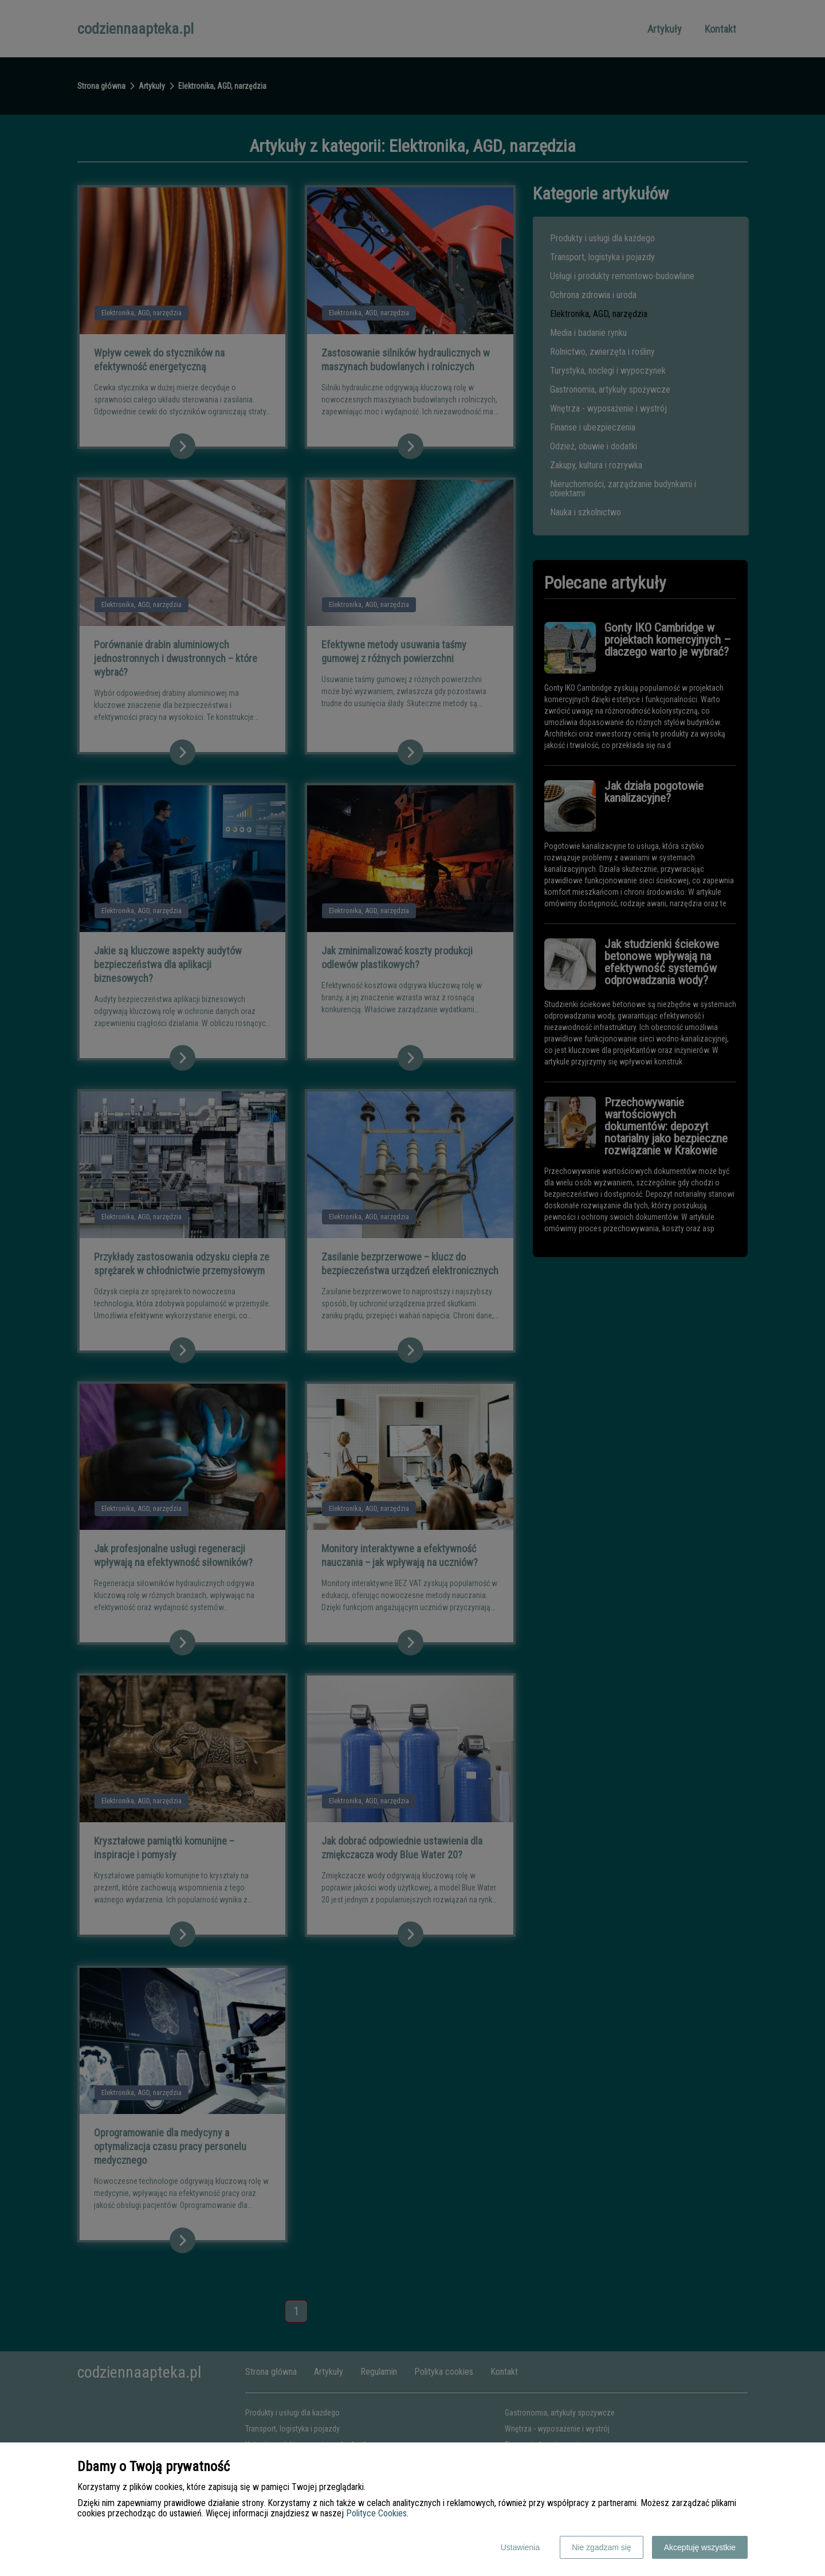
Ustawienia (520, 2547)
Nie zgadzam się (601, 2547)
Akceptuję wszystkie (700, 2547)
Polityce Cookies (376, 2513)
